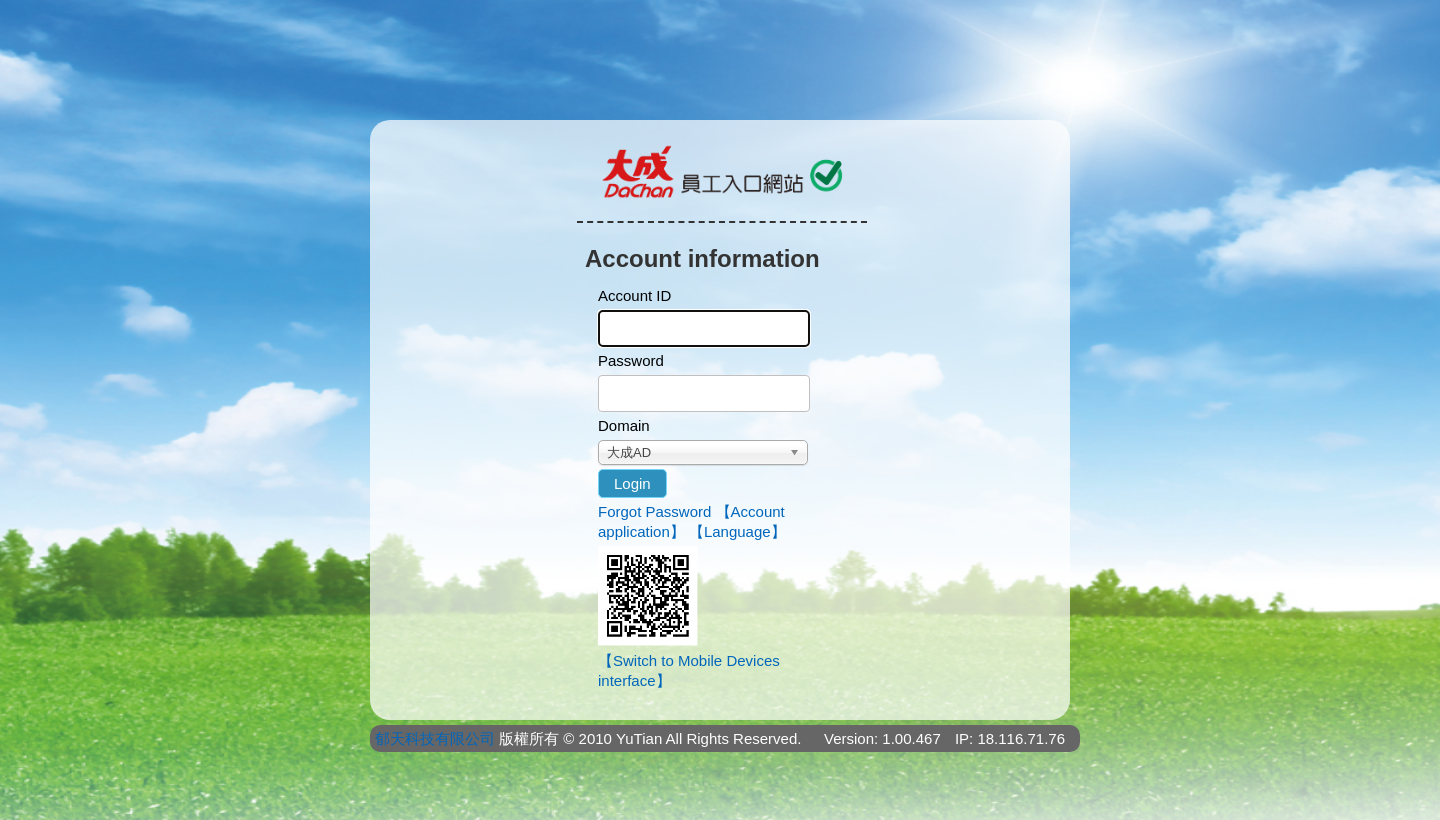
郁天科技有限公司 (435, 738)
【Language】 (737, 531)
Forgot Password (654, 511)
